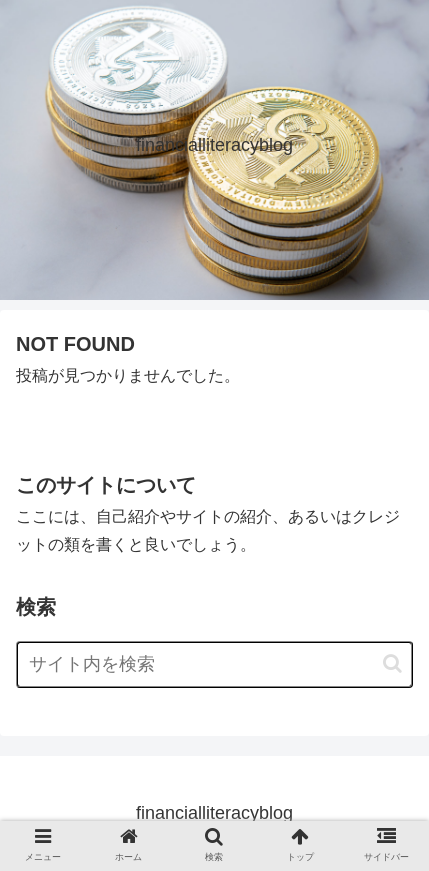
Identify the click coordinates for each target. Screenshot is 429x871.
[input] (214, 664)
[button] (392, 663)
